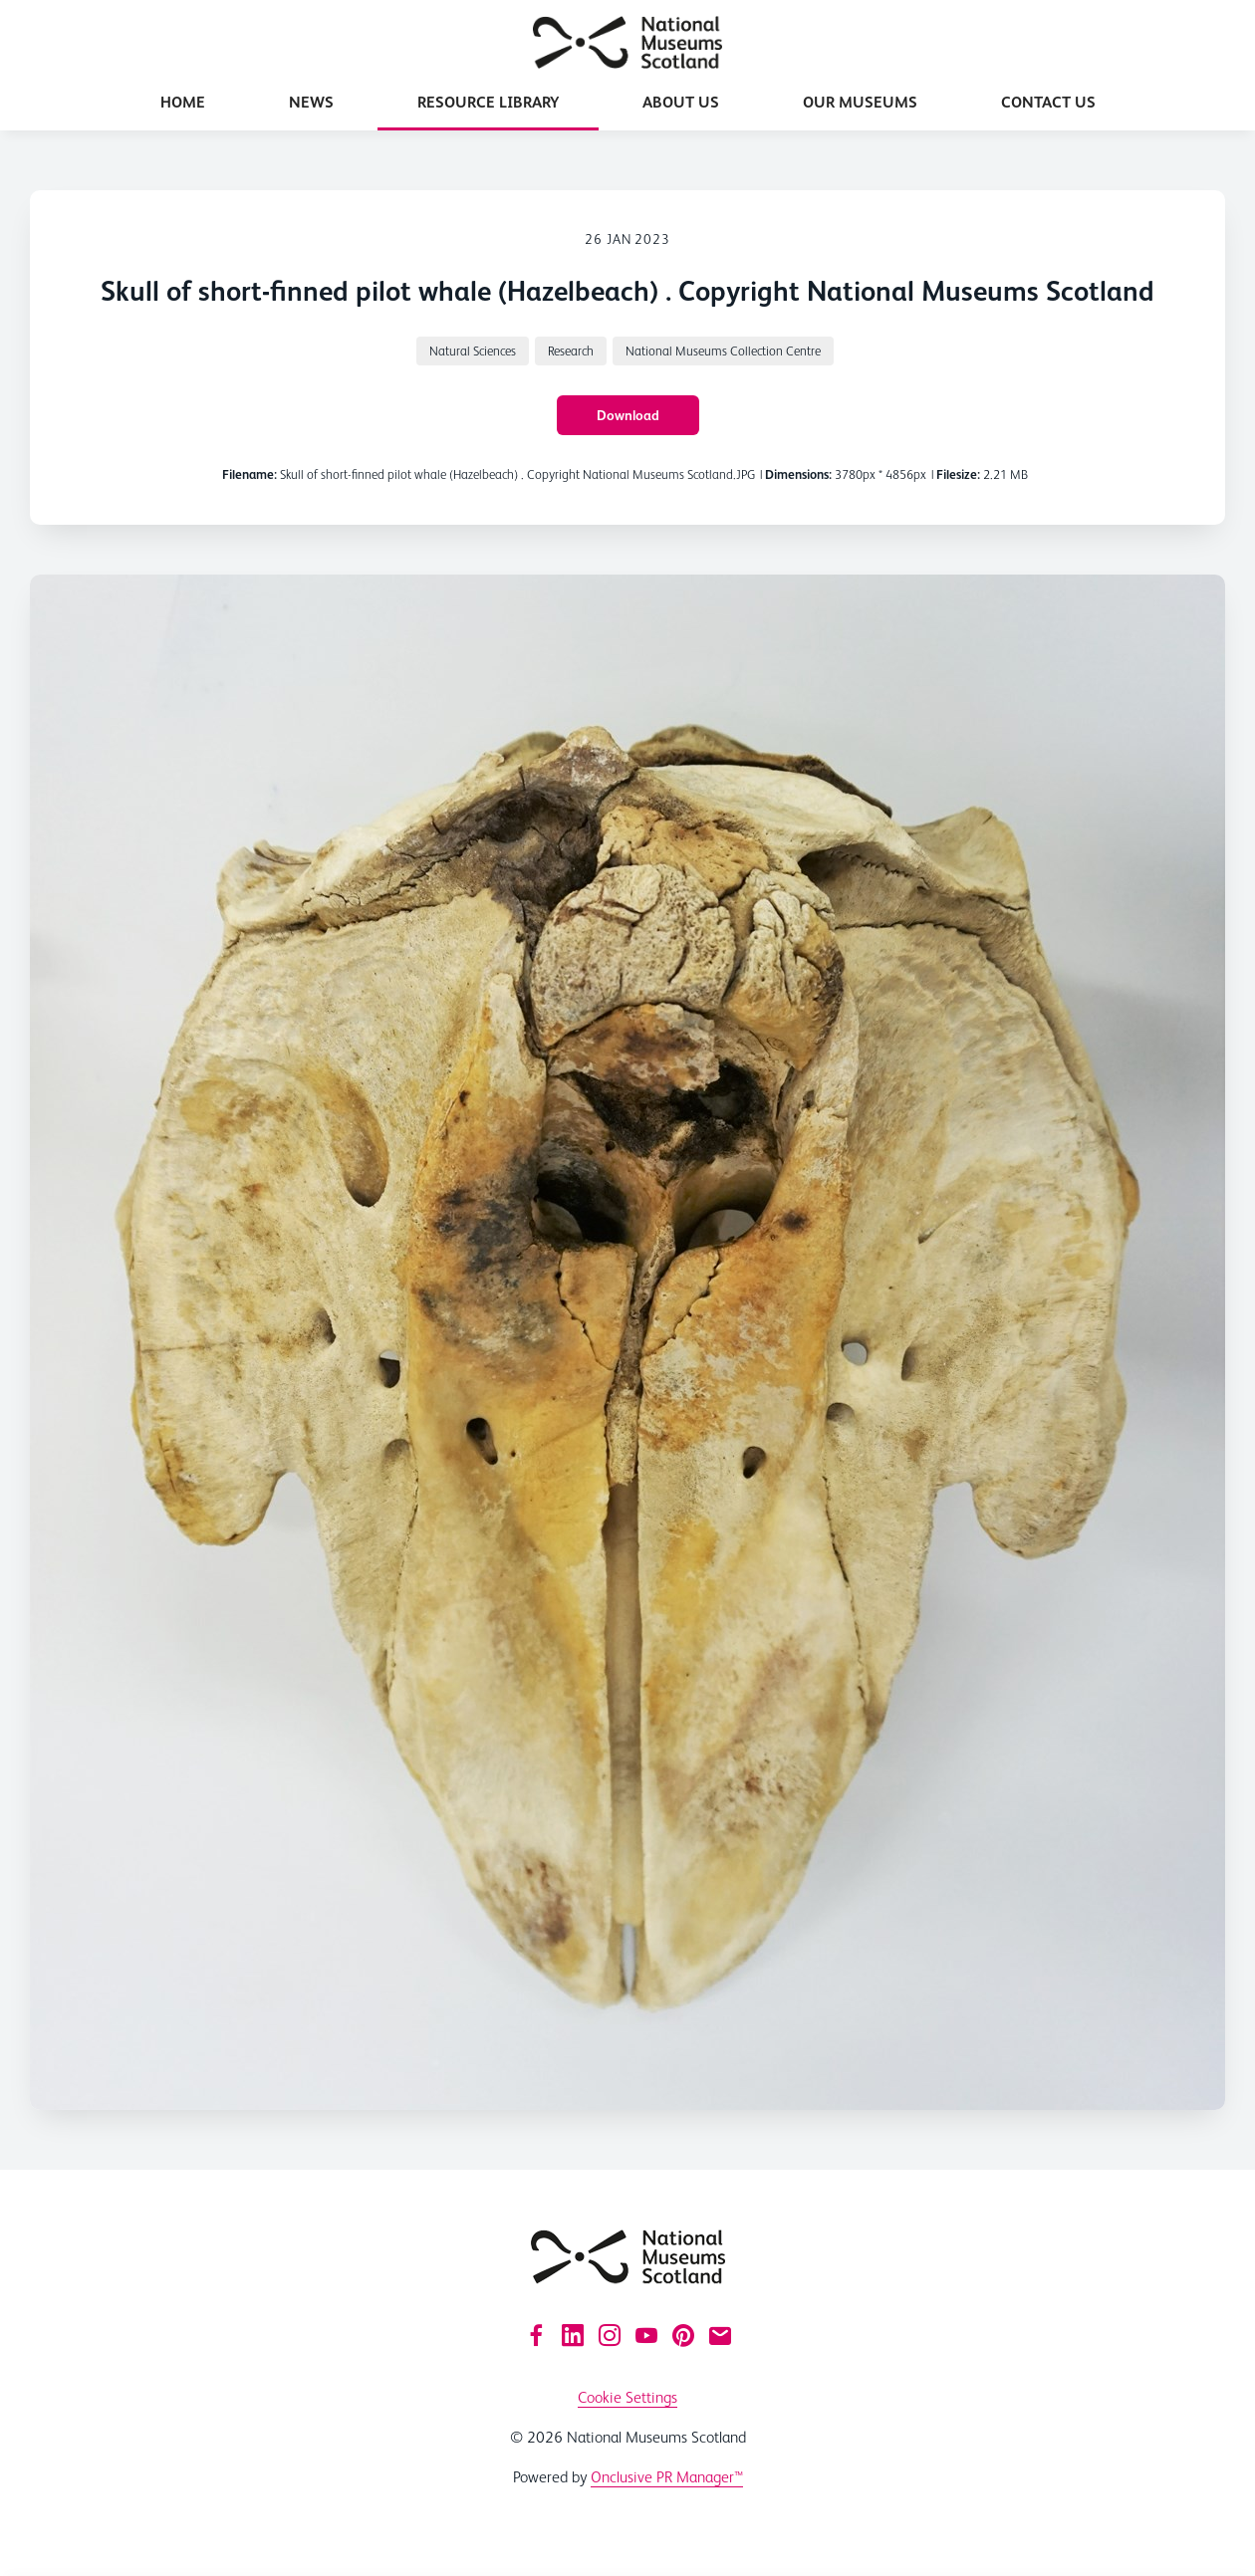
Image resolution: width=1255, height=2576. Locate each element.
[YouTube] (646, 2335)
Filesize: (958, 474)
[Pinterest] (683, 2335)
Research (571, 351)
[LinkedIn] (573, 2335)
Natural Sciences (472, 351)
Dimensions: (798, 474)
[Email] (720, 2335)
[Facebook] (536, 2335)
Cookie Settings (627, 2397)
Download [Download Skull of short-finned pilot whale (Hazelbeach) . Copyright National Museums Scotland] (628, 415)
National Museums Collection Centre (723, 351)
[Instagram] (610, 2335)
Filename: (249, 474)
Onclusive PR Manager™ (667, 2476)
